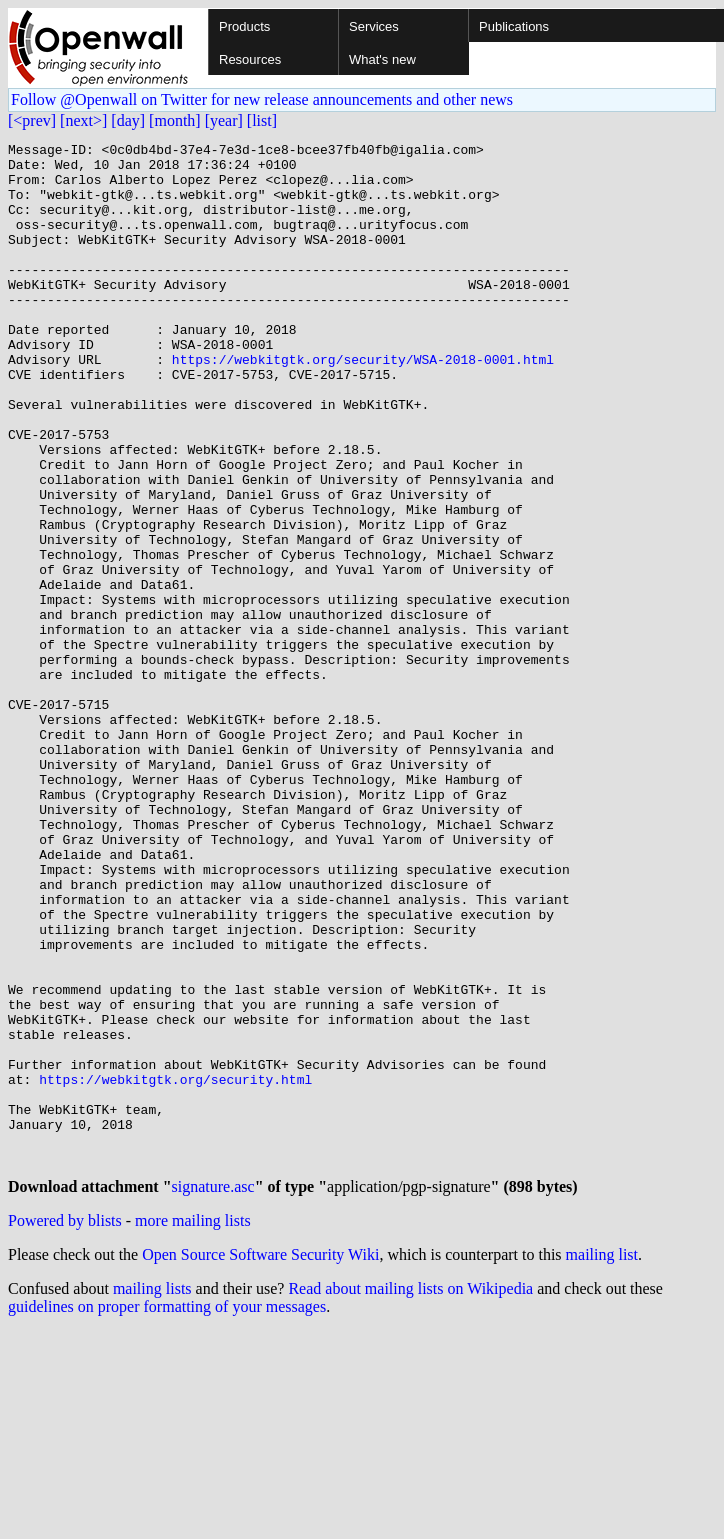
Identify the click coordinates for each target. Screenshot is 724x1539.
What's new (382, 59)
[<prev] (32, 120)
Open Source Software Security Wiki (260, 1461)
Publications (514, 26)
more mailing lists (193, 1427)
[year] (224, 120)
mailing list (602, 1461)
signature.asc (213, 1393)
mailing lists (152, 1495)
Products (244, 26)
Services (374, 26)
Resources (250, 59)
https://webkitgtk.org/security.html (175, 1268)
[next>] (83, 120)
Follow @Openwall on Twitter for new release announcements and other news (262, 99)
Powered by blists (65, 1427)
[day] (128, 120)
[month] (175, 120)
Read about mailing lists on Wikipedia (410, 1495)
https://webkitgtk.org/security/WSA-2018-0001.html (363, 404)
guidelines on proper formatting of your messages (167, 1513)
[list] (262, 120)
